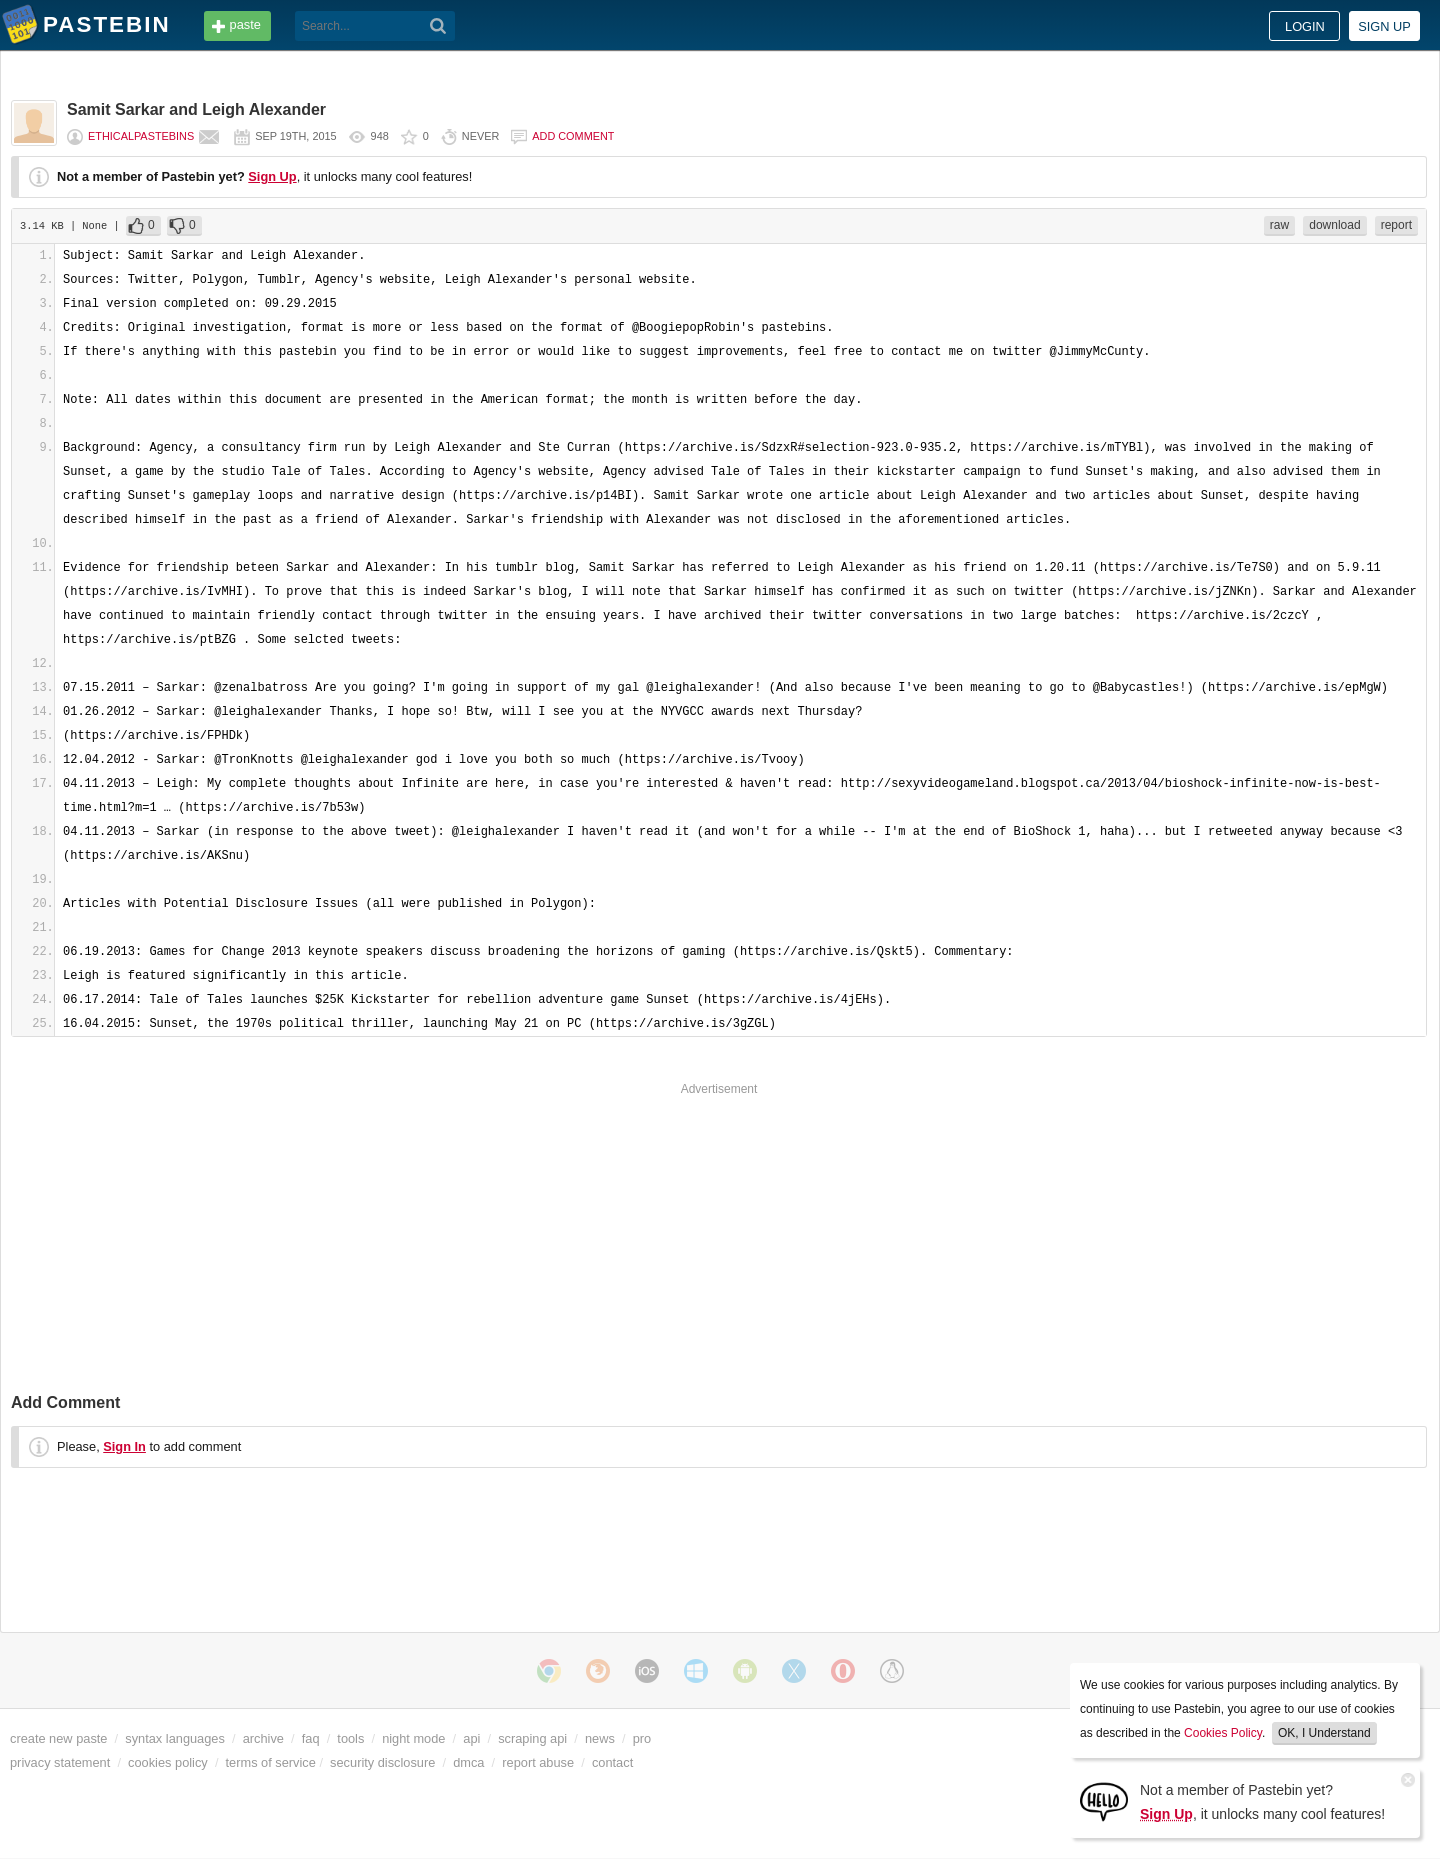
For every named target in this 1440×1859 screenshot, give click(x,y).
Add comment (573, 136)
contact (612, 1762)
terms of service (271, 1762)
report (1396, 225)
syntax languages (175, 1738)
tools (350, 1738)
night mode (413, 1738)
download (1334, 225)
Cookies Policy (1223, 1733)
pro (642, 1738)
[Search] (438, 26)
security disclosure (382, 1762)
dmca (468, 1762)
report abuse (538, 1762)
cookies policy (168, 1762)
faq (311, 1738)
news (600, 1738)
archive (263, 1738)
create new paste (58, 1738)
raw (1279, 225)
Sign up (1384, 26)
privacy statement (60, 1762)
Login (1305, 26)
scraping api (532, 1738)
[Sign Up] (1104, 1800)
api (471, 1738)
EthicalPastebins (141, 136)
